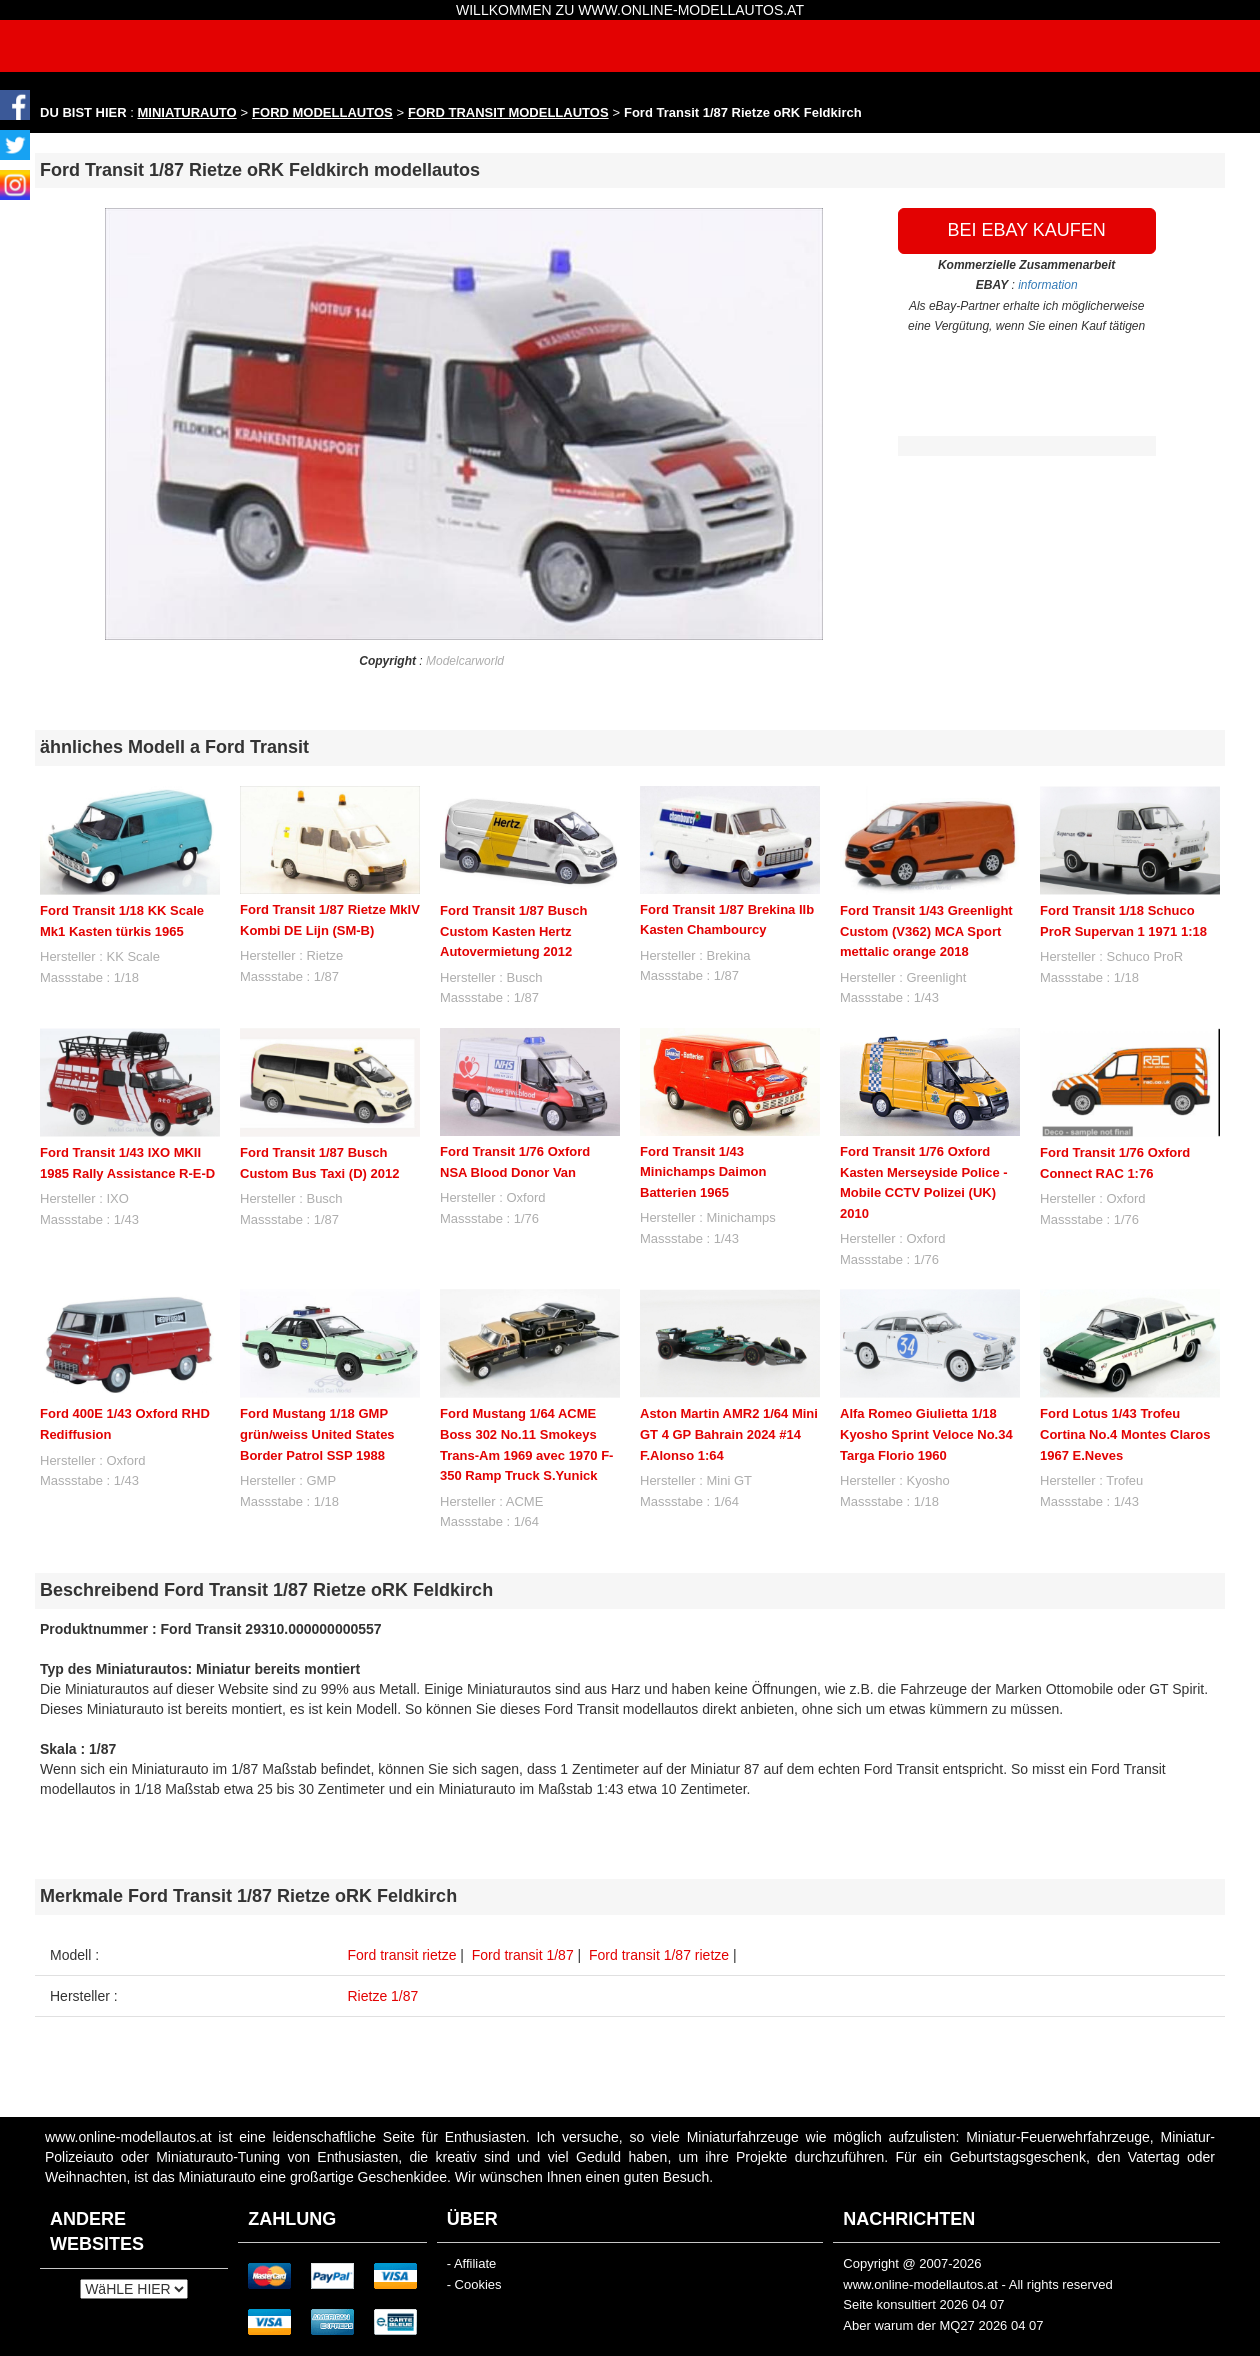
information (1047, 285)
